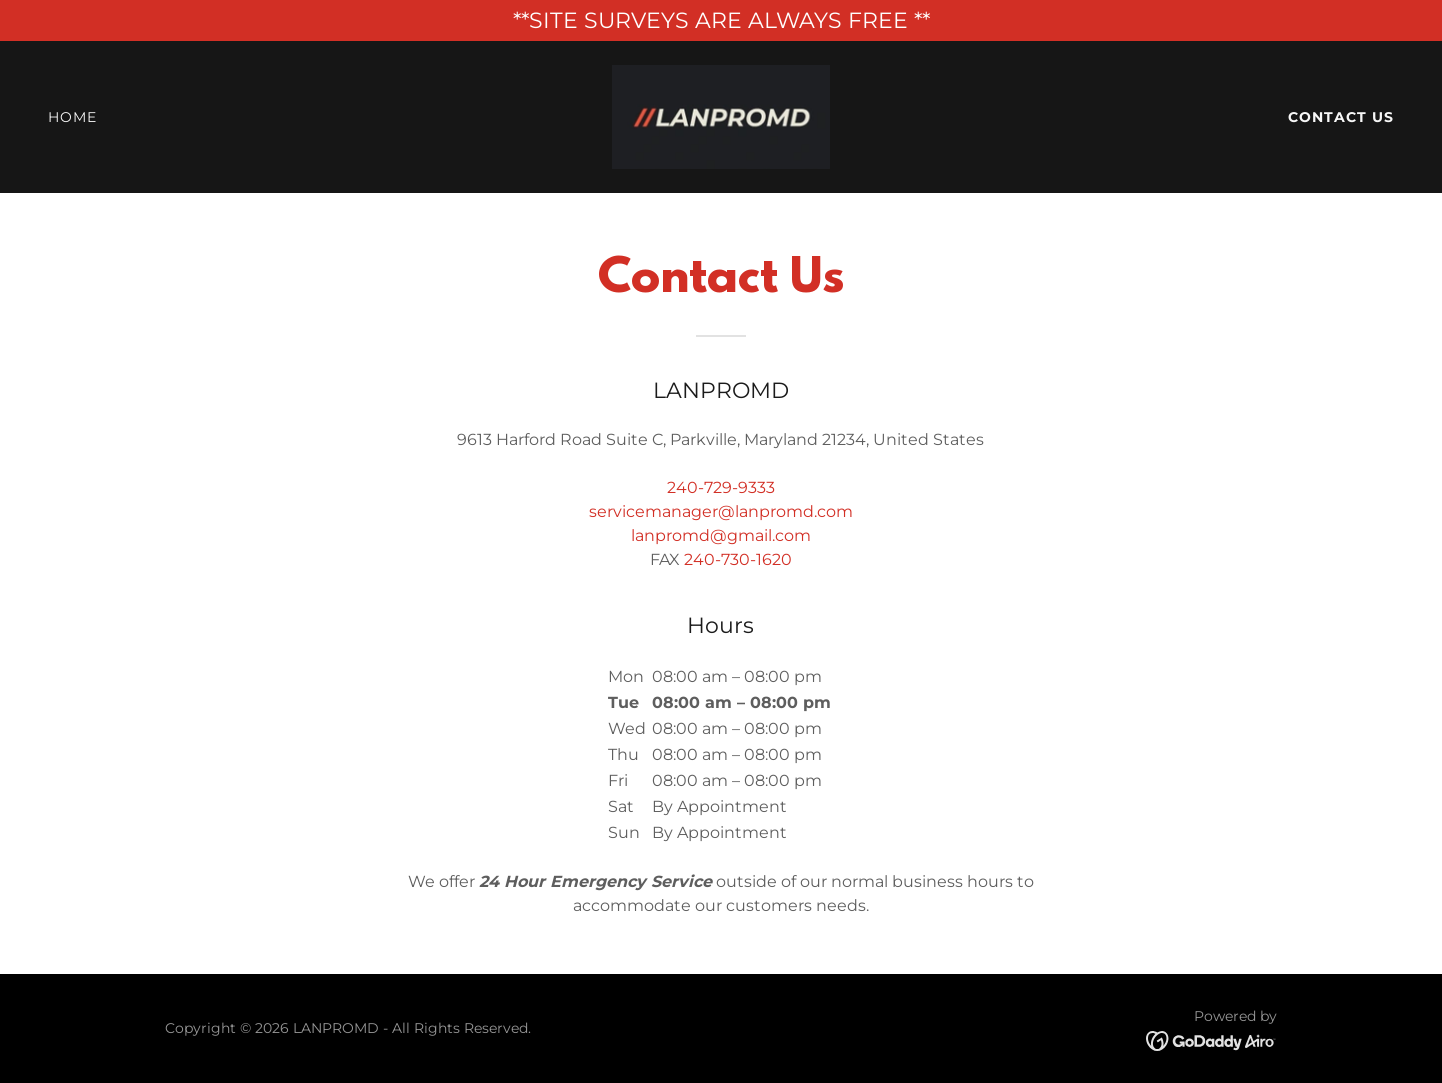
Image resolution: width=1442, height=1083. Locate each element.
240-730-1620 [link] (738, 559)
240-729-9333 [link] (721, 487)
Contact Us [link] (1341, 117)
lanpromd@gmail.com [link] (721, 535)
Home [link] (72, 117)
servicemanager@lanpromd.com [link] (721, 511)
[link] (720, 115)
